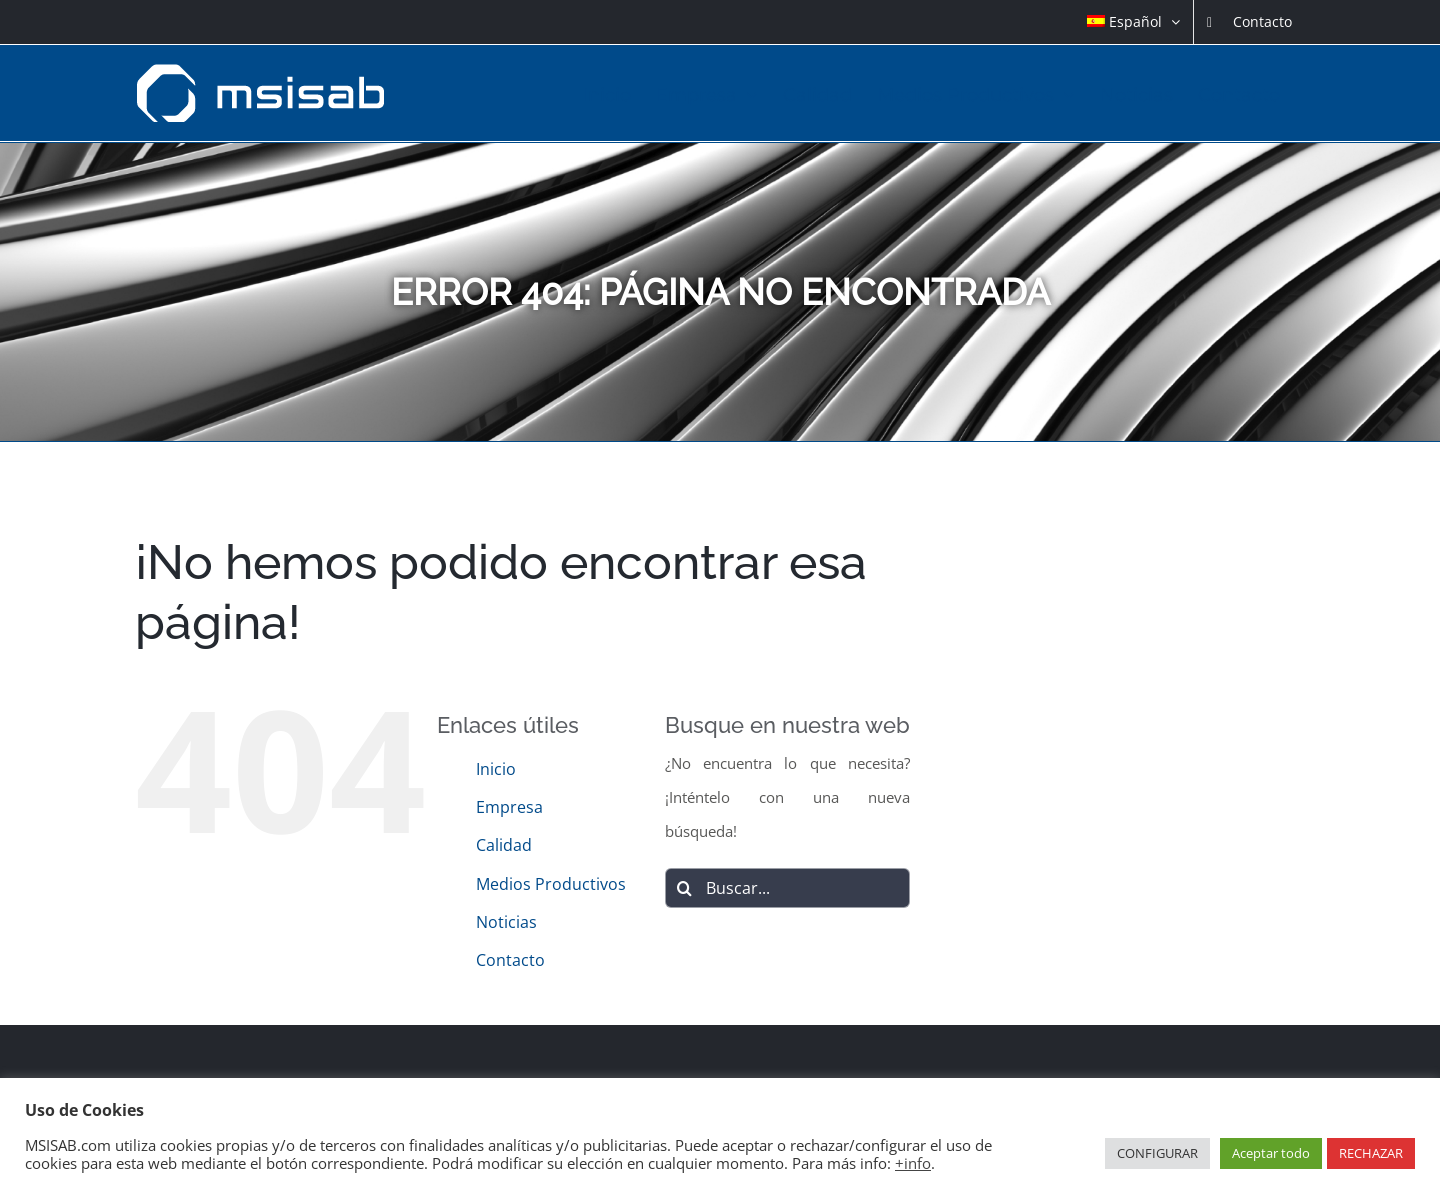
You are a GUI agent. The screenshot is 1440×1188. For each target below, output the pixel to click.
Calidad (504, 845)
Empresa (509, 807)
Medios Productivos (551, 884)
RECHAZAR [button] (1371, 1153)
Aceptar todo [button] (1271, 1153)
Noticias (506, 922)
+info (913, 1163)
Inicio (496, 769)
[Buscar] (685, 888)
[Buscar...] (788, 888)
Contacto (510, 960)
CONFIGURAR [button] (1157, 1153)
